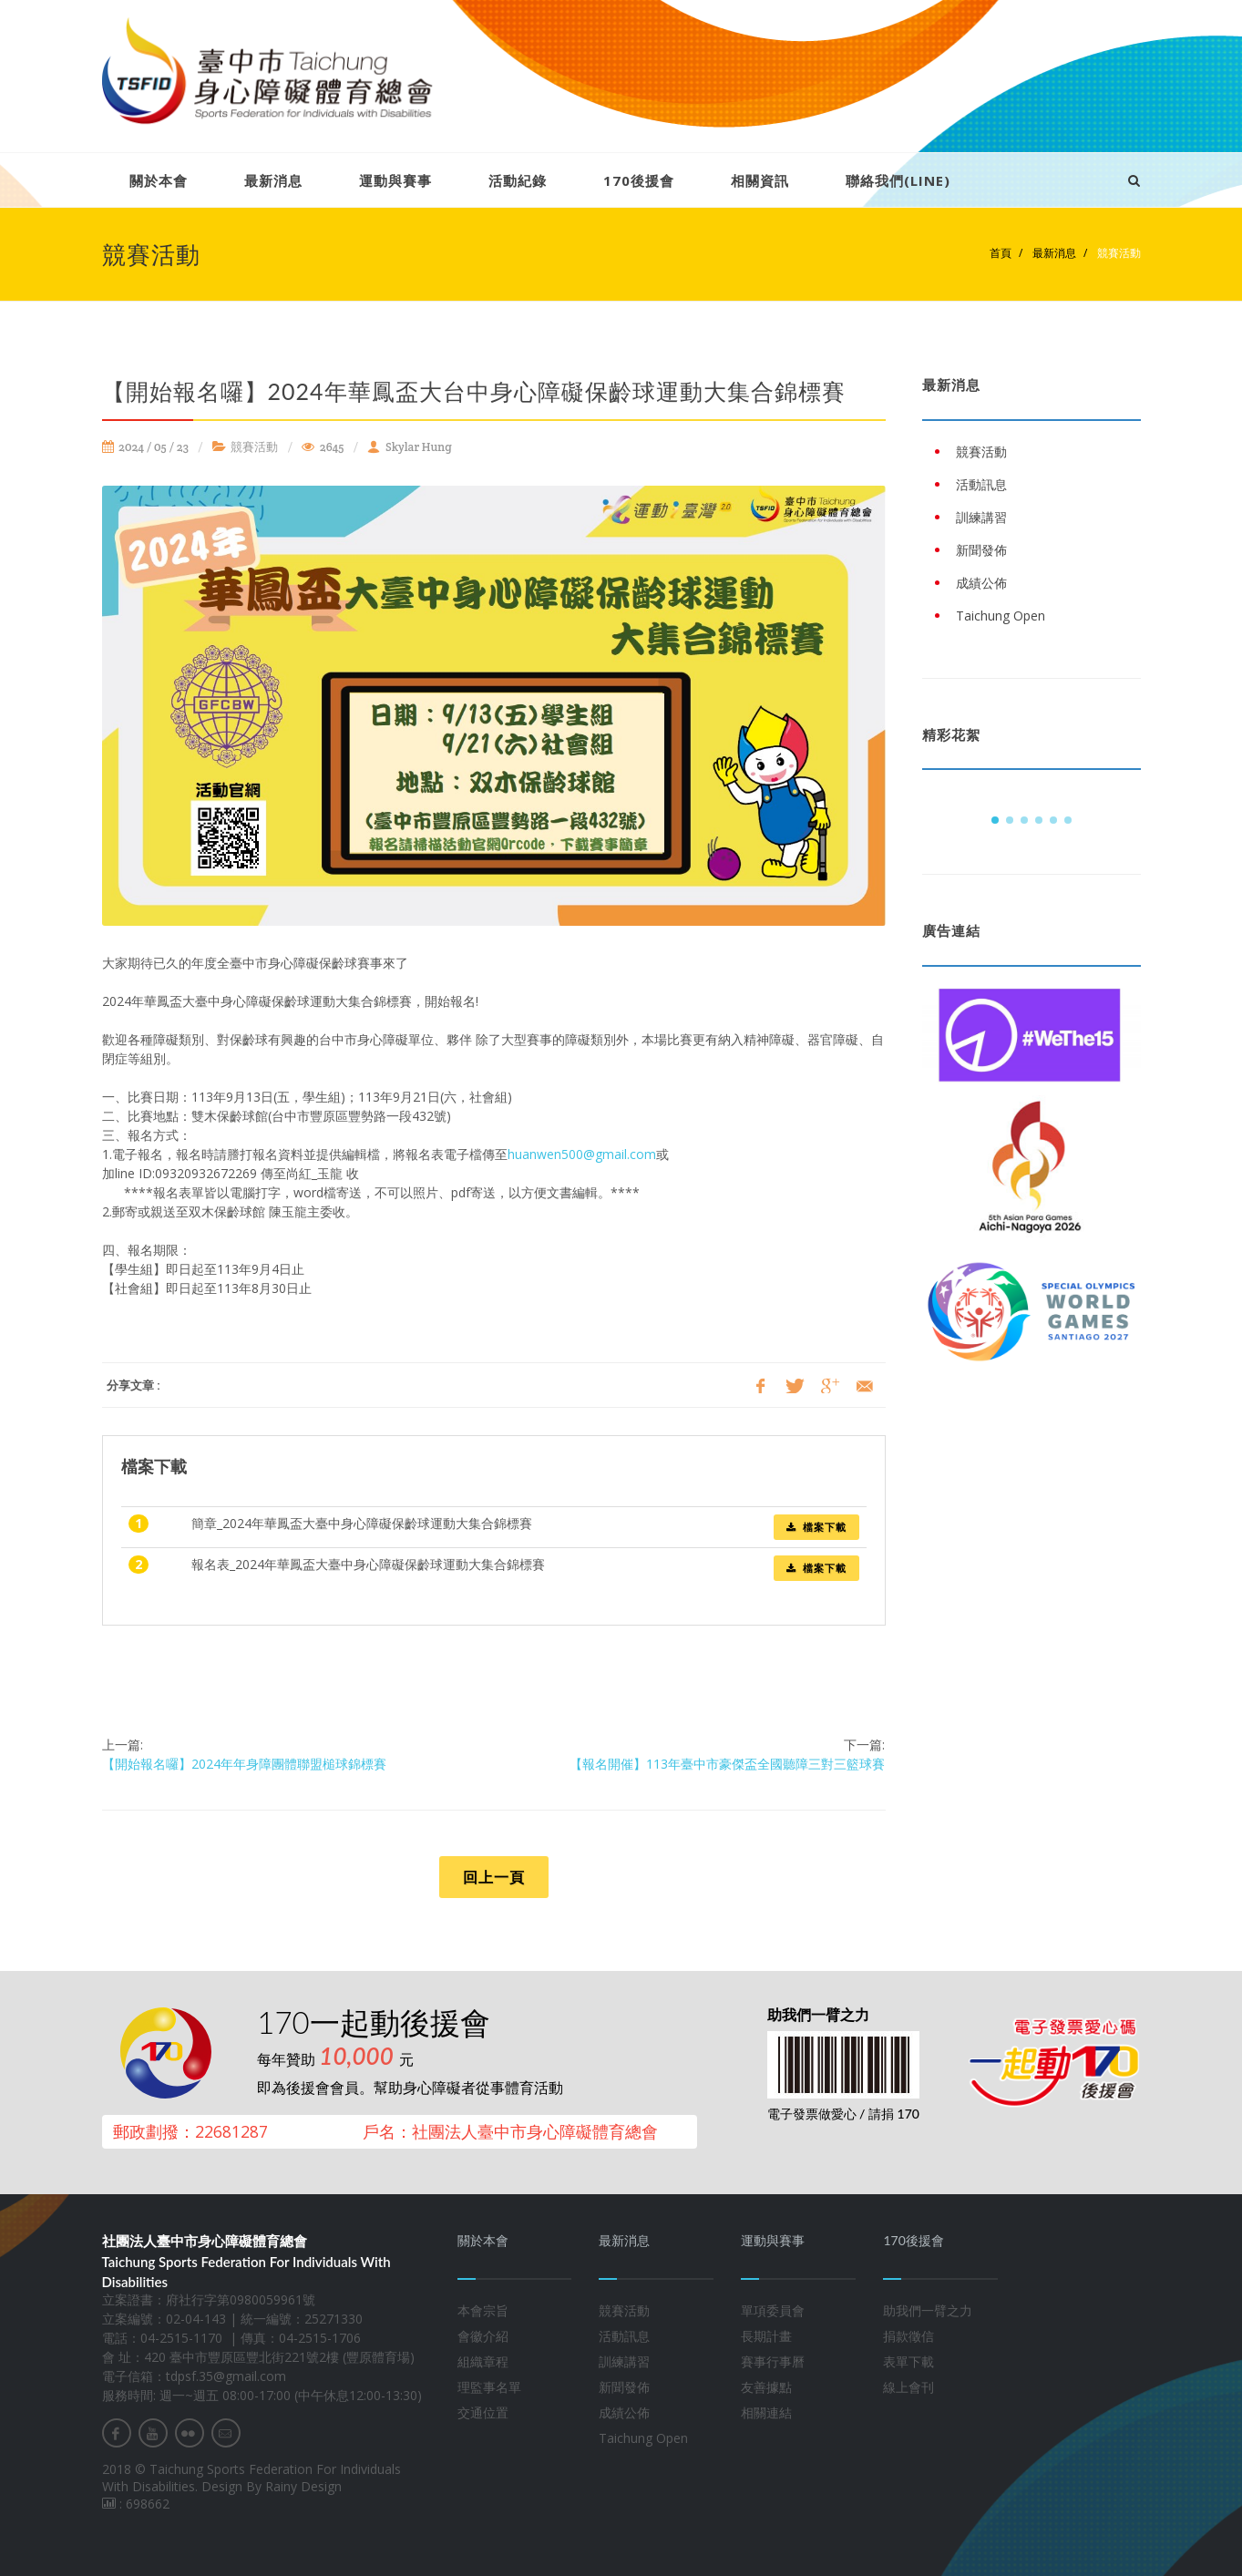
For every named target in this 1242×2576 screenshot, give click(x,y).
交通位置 (482, 2412)
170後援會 (638, 180)
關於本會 (158, 180)
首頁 (1000, 253)
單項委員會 (773, 2310)
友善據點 (766, 2387)
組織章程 (482, 2361)
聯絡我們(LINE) (898, 180)
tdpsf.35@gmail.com (226, 2376)
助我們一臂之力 (927, 2310)
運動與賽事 (395, 180)
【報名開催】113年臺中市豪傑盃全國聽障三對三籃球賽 (727, 1763)
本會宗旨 (482, 2310)
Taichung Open (643, 2438)
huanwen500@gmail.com (582, 1154)
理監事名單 (489, 2387)
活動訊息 (624, 2336)
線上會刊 (908, 2387)
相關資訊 (760, 180)
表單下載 (908, 2361)
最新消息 (273, 180)
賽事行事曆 (773, 2361)
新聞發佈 (624, 2387)
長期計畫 (766, 2336)
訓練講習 (624, 2361)
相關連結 (766, 2412)
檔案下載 (816, 1527)
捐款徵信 (908, 2336)
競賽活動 (1117, 253)
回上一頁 (494, 1877)
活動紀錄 (517, 180)
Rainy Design (303, 2486)
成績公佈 (624, 2412)
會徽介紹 (482, 2336)
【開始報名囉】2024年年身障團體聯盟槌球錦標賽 (244, 1763)
